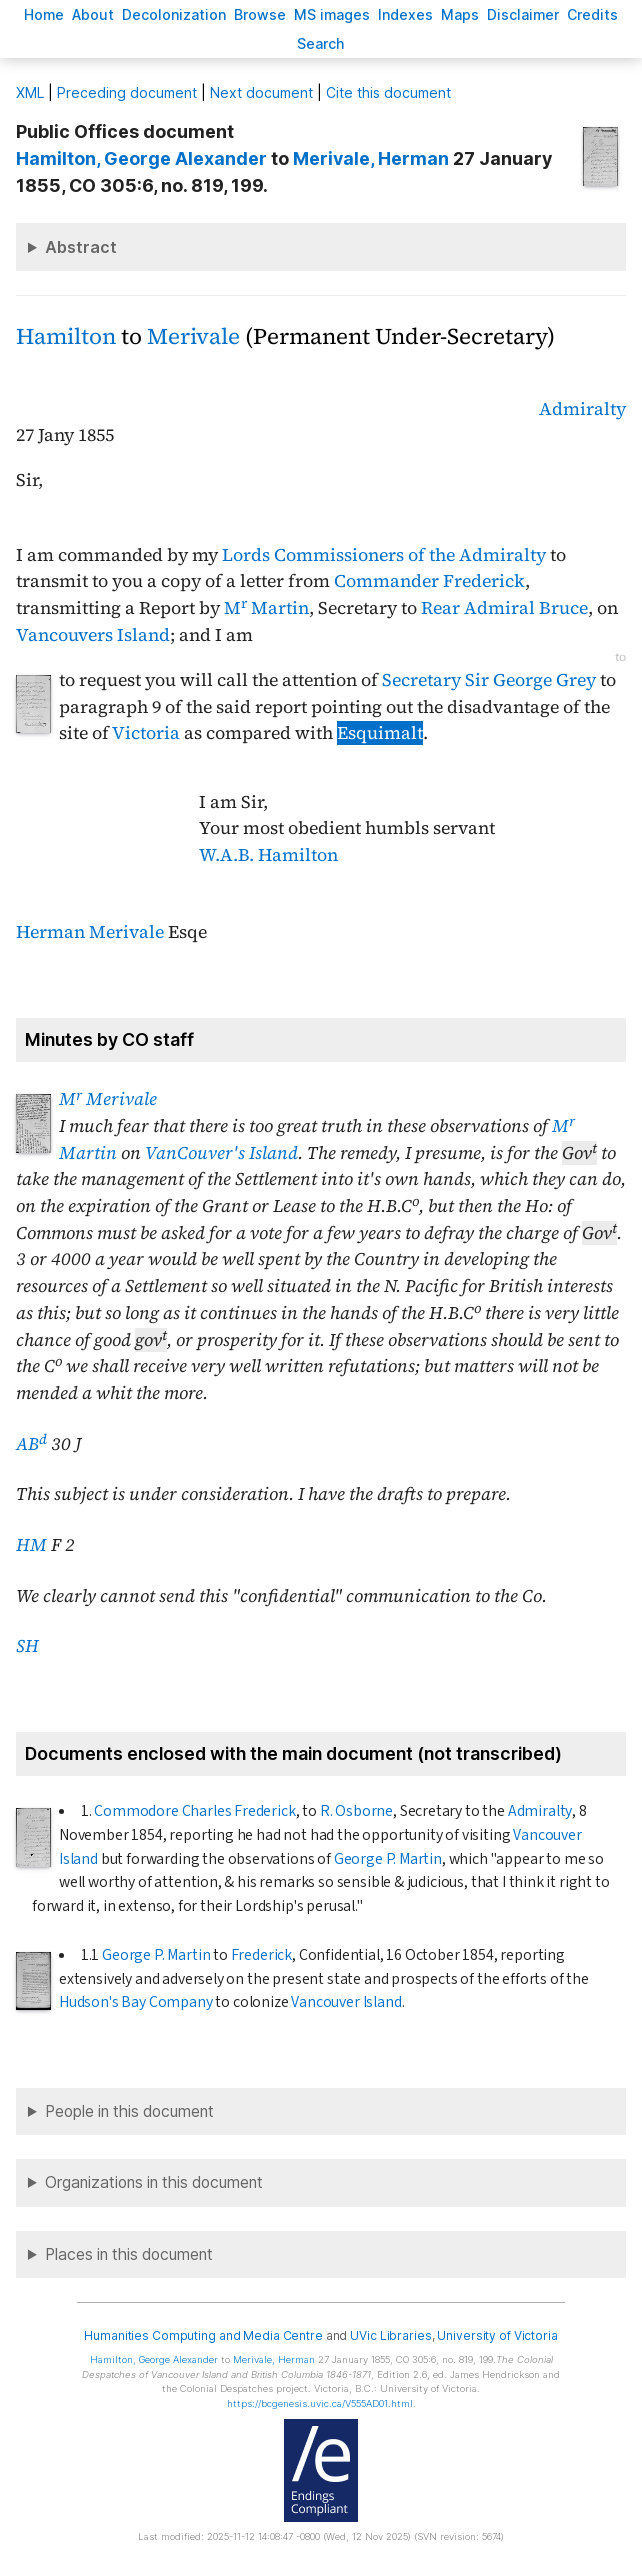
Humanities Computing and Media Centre (203, 2335)
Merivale (193, 336)
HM (31, 1545)
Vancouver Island (346, 2002)
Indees (405, 14)
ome (44, 14)
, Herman (371, 158)
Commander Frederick (429, 581)
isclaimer (523, 14)
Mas (460, 14)
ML (30, 92)
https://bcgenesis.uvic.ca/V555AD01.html (320, 2403)
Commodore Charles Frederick (194, 1811)
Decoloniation (174, 14)
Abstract (81, 247)
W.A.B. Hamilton (268, 855)
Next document (261, 92)
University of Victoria (497, 2335)
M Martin (266, 608)
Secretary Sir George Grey (489, 680)
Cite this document (388, 92)
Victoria (146, 733)
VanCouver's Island (221, 1153)
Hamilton (66, 336)
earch (321, 43)
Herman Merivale (90, 932)
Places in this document (129, 2254)
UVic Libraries (390, 2335)
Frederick (261, 1955)
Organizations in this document (154, 2182)
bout (93, 14)
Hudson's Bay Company (136, 2002)
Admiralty (582, 409)
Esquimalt (380, 733)
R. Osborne (356, 1811)
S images (332, 14)
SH (27, 1646)
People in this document (129, 2111)
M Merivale (108, 1099)
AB (31, 1444)
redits (592, 14)
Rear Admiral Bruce (504, 608)
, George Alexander (141, 158)
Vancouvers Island (93, 635)
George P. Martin (388, 1859)
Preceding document (127, 92)
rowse (260, 14)
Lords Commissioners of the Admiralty (384, 555)
